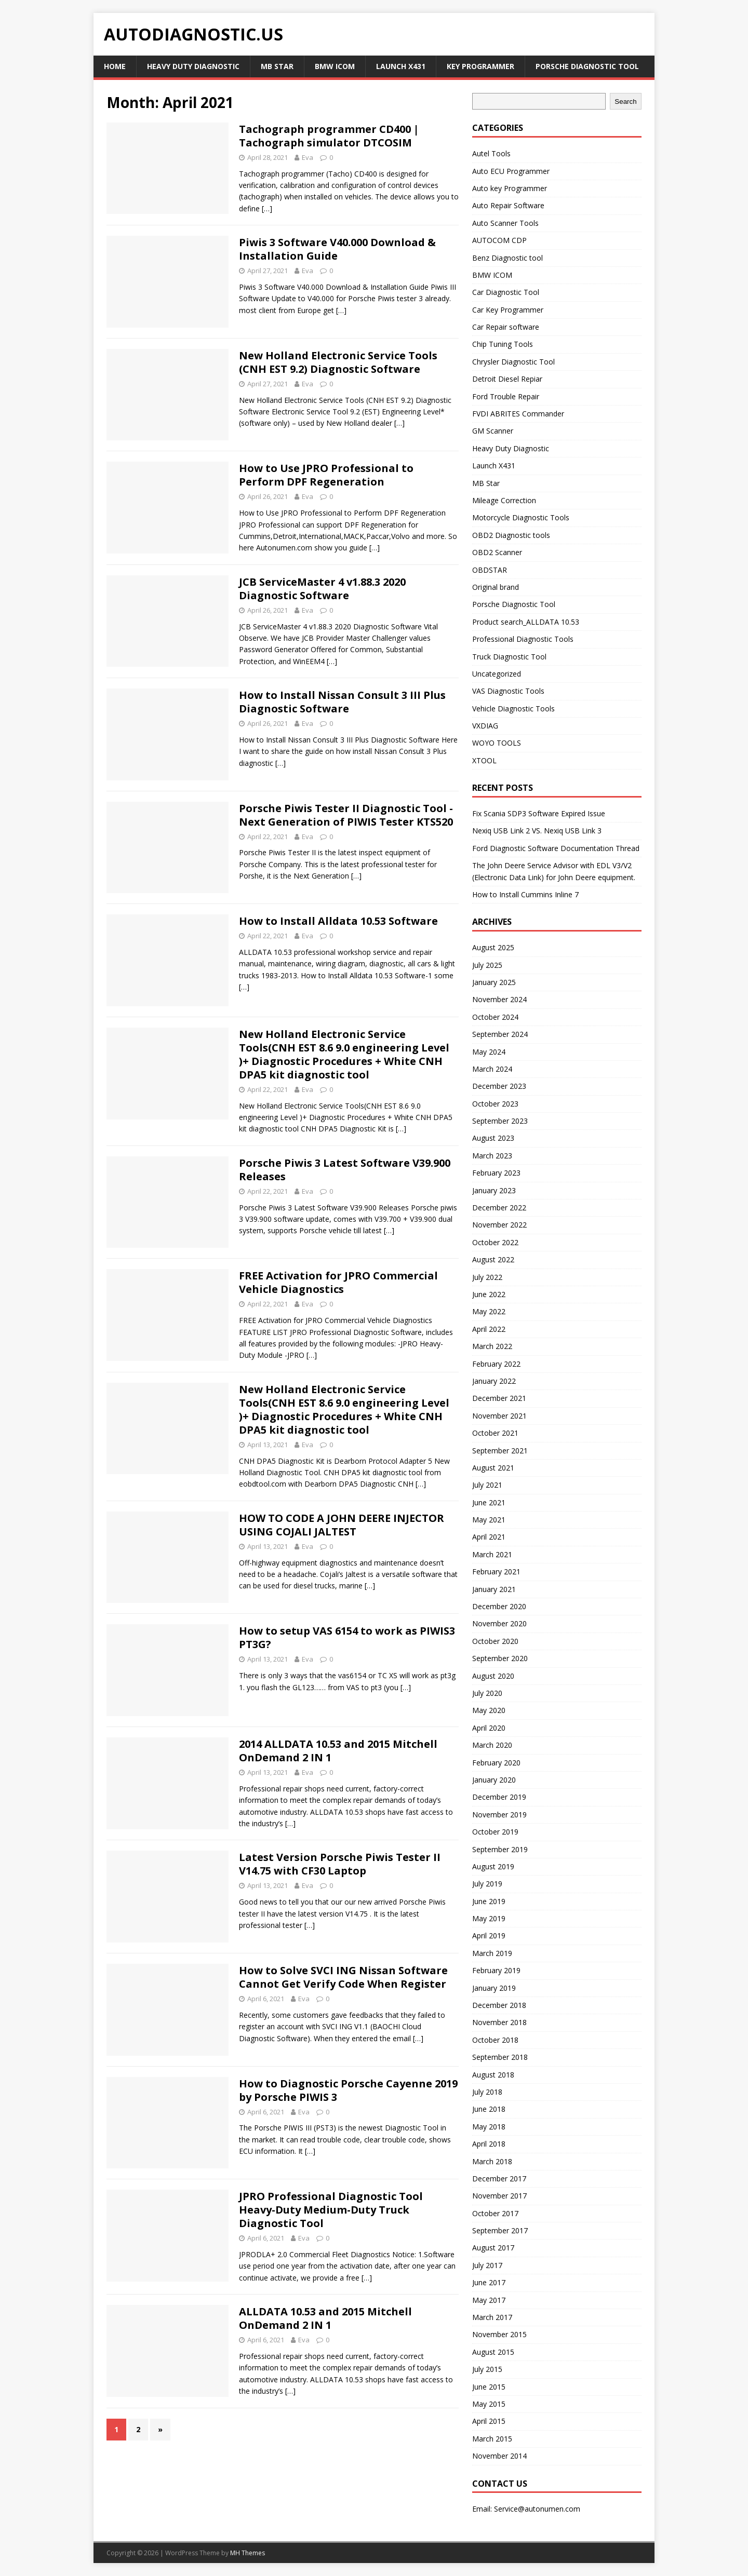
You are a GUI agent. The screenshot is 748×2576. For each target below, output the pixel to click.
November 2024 (499, 999)
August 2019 (493, 1866)
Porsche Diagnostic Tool (587, 66)
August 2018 (493, 2075)
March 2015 (492, 2439)
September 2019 (500, 1849)
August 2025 (493, 947)
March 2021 (492, 1554)
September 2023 (500, 1121)
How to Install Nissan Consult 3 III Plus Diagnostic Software (342, 702)
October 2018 (495, 2040)
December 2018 (499, 2005)
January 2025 (494, 982)
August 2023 (493, 1138)
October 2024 (495, 1017)
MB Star (277, 66)
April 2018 (488, 2144)
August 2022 (493, 1259)
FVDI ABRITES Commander (518, 414)
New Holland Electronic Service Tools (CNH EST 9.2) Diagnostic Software (338, 362)
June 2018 (488, 2109)
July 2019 (487, 1884)
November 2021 (499, 1416)
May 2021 (488, 1520)
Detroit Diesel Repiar (507, 379)
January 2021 (494, 1589)
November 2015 (499, 2334)
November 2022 (499, 1225)
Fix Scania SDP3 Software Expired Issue (538, 813)
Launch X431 (400, 66)
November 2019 (499, 1814)
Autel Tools (491, 153)
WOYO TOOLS (496, 743)
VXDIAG (485, 726)
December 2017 (499, 2178)
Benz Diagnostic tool (507, 258)
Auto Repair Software (508, 205)
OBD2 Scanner (497, 552)
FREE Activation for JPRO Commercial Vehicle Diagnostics (338, 1282)
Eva (307, 157)
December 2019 (499, 1797)
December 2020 (499, 1606)
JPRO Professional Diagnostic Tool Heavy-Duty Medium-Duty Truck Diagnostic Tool (331, 2209)
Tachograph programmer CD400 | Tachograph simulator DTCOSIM (329, 136)
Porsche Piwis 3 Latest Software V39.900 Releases (344, 1169)
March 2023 (492, 1156)
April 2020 (488, 1728)
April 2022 (488, 1329)
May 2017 (488, 2300)
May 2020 (488, 1710)
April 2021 (488, 1537)
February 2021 (496, 1571)
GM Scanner (492, 431)
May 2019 (488, 1918)
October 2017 (495, 2213)
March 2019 (492, 1953)
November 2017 (499, 2196)
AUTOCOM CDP (499, 240)
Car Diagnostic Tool (505, 292)
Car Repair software (505, 327)
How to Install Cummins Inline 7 (525, 894)
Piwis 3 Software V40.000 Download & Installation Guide (337, 249)
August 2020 (493, 1676)
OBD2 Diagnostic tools (511, 535)
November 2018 (499, 2022)
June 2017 (488, 2282)
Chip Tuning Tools (502, 344)
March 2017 (492, 2317)
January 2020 (494, 1780)
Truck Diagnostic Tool (509, 657)
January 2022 (494, 1381)
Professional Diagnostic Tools (522, 639)
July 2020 (487, 1693)
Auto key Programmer (509, 188)
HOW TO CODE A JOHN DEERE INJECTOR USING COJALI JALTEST (341, 1525)
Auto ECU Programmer (511, 171)
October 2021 (495, 1433)
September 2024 (500, 1034)
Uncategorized (496, 674)
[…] (267, 208)
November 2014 (499, 2456)
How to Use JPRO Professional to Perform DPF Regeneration (326, 475)
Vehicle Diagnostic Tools (513, 708)
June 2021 (488, 1502)
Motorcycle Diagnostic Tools (520, 517)
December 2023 (499, 1086)
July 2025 (487, 965)
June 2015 (488, 2387)
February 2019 (496, 1970)
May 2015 (488, 2404)
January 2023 (494, 1190)
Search (625, 101)
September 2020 (500, 1658)
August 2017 (493, 2248)
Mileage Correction (504, 500)
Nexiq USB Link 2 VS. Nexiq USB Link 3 (537, 830)
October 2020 (495, 1641)
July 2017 (487, 2265)
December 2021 (499, 1398)
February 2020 (496, 1763)
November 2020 (499, 1623)
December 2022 (499, 1207)
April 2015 (488, 2421)
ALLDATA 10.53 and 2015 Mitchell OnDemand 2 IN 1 (325, 2318)
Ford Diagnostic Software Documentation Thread (555, 848)
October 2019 (495, 1832)
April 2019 (488, 1935)
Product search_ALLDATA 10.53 (525, 622)
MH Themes (247, 2552)
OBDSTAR (489, 570)
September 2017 (500, 2230)
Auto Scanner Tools (505, 223)
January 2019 (494, 1988)
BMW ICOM (335, 66)
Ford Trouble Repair (505, 396)
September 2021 (500, 1450)
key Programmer (480, 66)
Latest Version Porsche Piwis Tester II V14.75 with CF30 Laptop (339, 1864)
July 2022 (487, 1277)
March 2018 (492, 2161)
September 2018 (500, 2057)
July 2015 (487, 2369)
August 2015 (493, 2352)
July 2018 (487, 2092)
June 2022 (488, 1294)
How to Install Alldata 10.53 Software (338, 921)
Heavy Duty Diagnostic (193, 66)
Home (115, 66)
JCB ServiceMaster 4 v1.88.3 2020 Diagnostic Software (322, 588)
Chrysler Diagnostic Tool (513, 362)
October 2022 (495, 1242)
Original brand (495, 587)
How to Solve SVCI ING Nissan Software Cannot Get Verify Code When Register (343, 1977)
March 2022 (492, 1346)
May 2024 (488, 1052)
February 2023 (496, 1173)
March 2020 (492, 1745)
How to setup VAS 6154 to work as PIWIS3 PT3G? (347, 1637)
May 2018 (488, 2127)
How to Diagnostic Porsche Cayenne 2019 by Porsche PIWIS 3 (348, 2090)
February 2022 (496, 1364)
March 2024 (492, 1069)
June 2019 (488, 1901)
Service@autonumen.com (537, 2509)
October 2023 (495, 1104)
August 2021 (493, 1468)
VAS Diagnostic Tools (508, 691)
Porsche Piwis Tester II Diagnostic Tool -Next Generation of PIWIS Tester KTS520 (346, 815)
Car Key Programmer (507, 310)
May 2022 (488, 1311)
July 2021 (487, 1485)
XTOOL (484, 760)
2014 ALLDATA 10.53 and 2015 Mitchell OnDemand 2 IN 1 (338, 1750)
